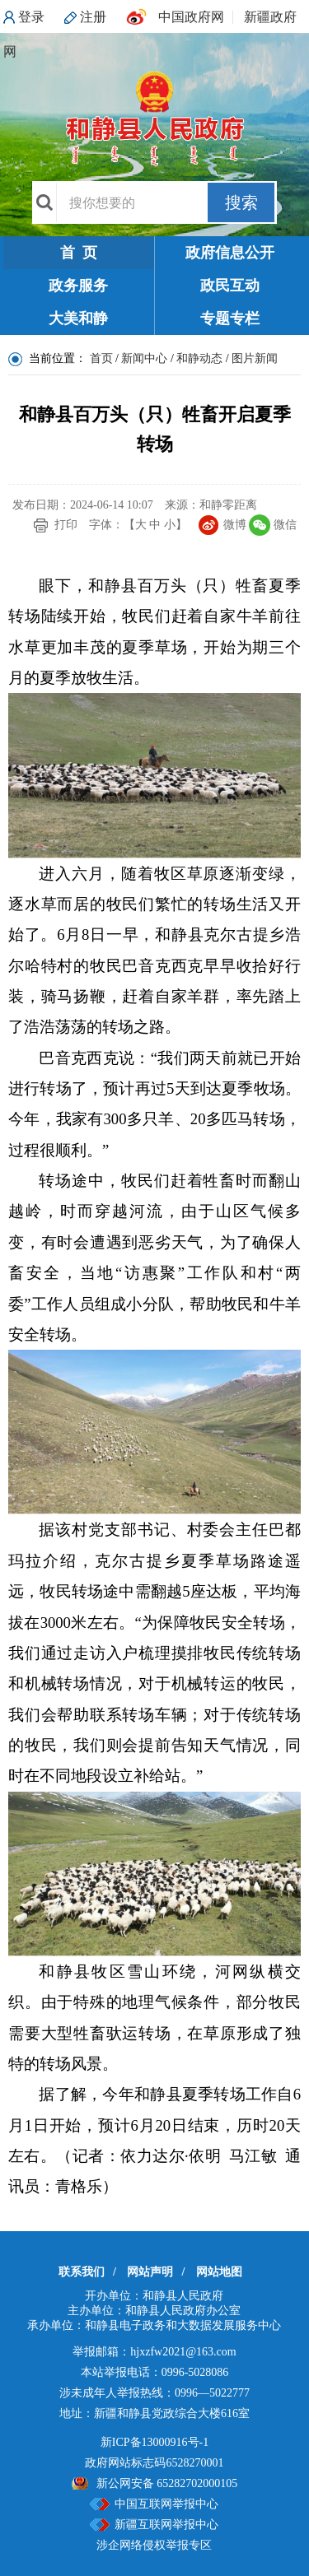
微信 (285, 524)
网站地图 (219, 2272)
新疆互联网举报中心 (166, 2524)
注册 (93, 17)
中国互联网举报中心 (166, 2504)
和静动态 (199, 358)
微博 (234, 524)
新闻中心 (144, 358)
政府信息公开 (229, 252)
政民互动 (230, 285)
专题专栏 (230, 318)
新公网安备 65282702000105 (167, 2483)
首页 (101, 358)
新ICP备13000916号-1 (154, 2442)
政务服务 (78, 285)
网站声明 (150, 2272)
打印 (65, 524)
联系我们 (82, 2272)
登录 (31, 17)
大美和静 (78, 318)
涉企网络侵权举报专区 (154, 2545)
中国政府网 (191, 17)
